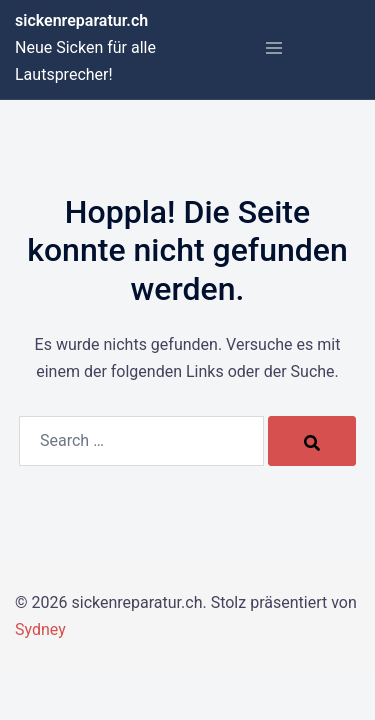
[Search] (312, 441)
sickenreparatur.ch (81, 20)
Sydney (40, 629)
